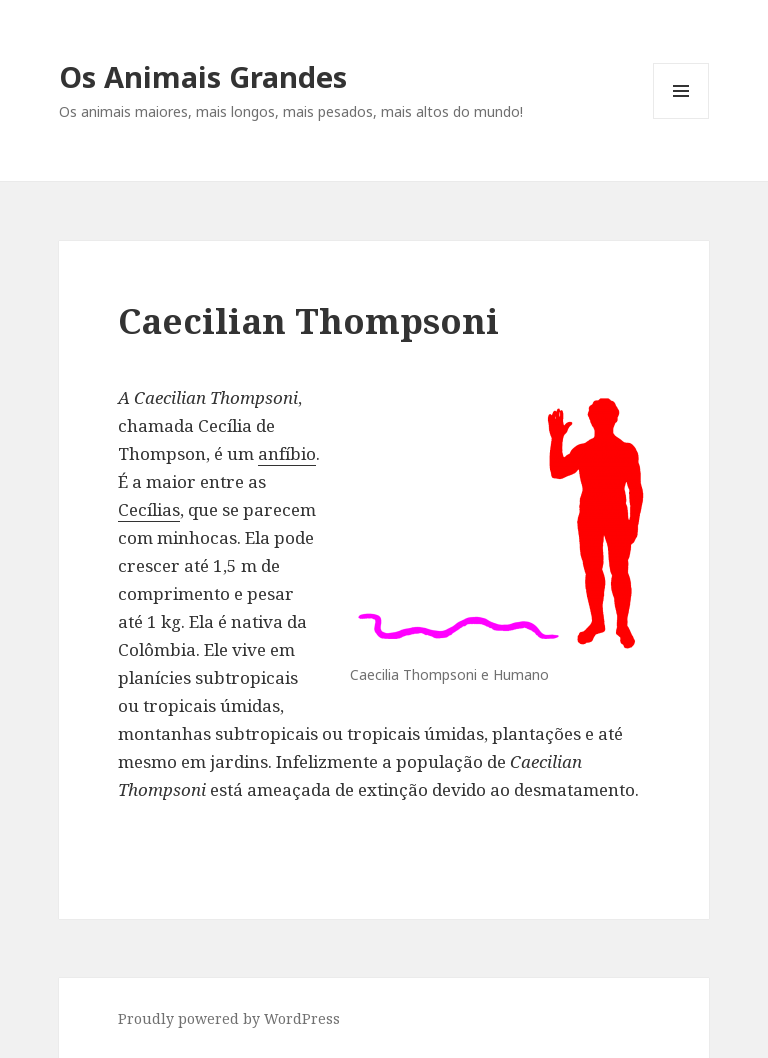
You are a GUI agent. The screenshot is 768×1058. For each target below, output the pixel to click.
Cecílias (149, 509)
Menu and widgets (681, 118)
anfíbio (287, 453)
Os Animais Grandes (203, 76)
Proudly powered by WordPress (229, 1018)
